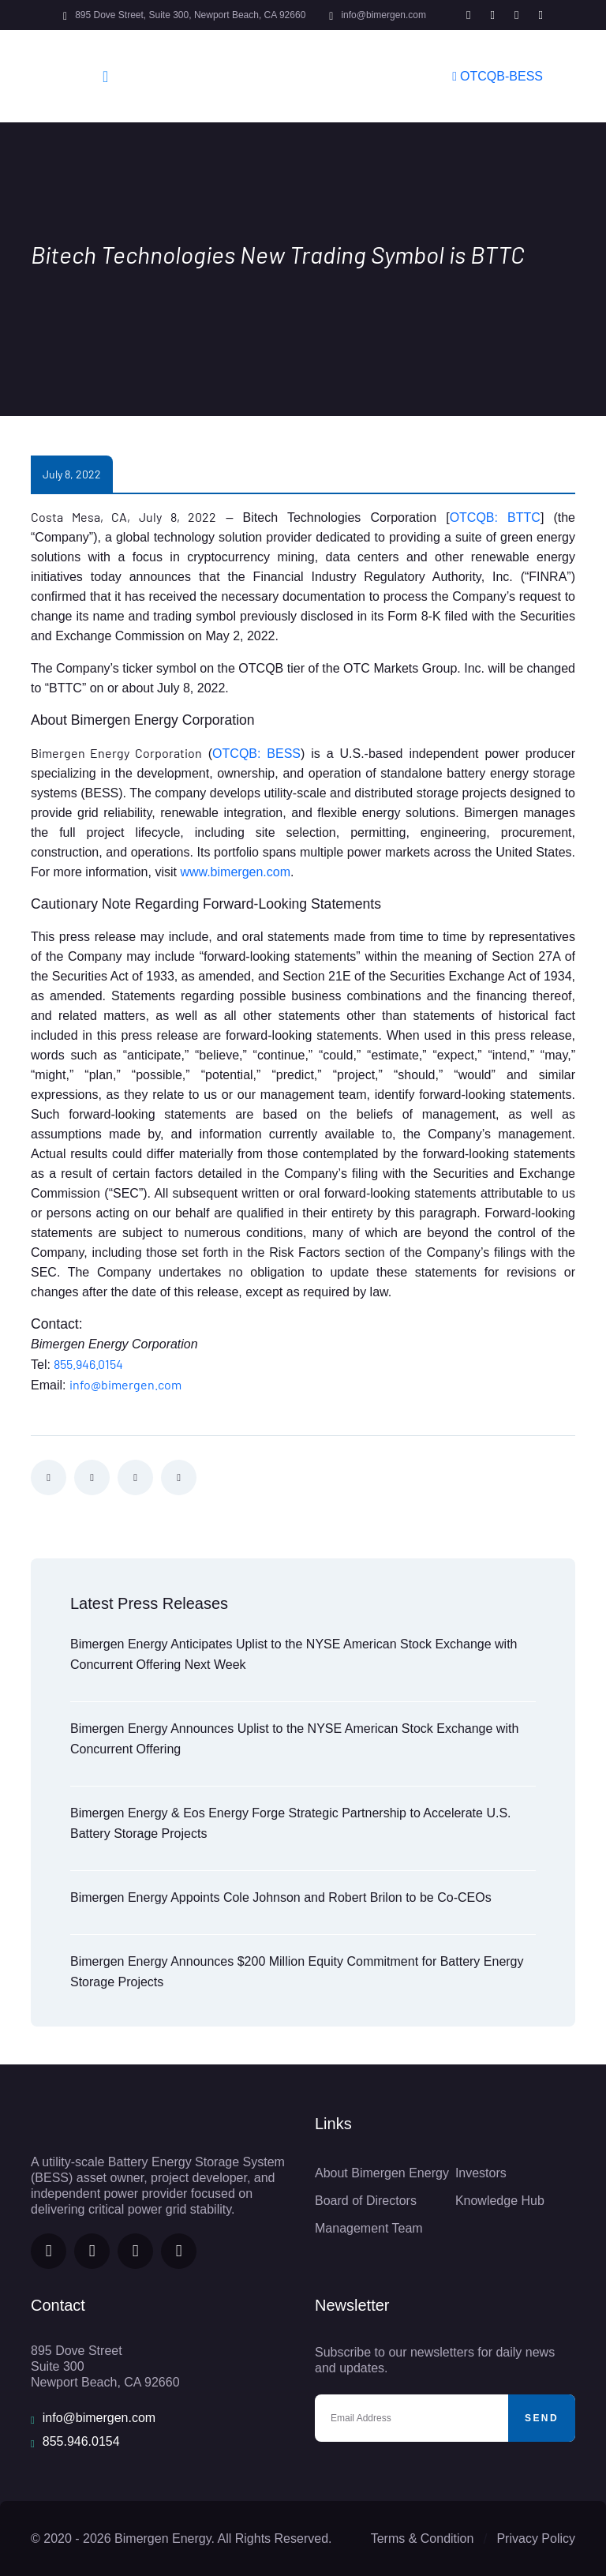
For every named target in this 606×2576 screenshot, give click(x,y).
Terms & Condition (422, 2538)
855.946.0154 (88, 1363)
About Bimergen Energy (382, 2173)
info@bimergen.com (383, 15)
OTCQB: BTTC (495, 517)
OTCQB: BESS (256, 753)
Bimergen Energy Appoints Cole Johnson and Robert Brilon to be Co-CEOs (281, 1897)
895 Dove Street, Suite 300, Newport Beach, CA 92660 (190, 15)
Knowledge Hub (499, 2200)
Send (542, 2418)
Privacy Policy (535, 2538)
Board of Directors (366, 2200)
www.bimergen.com (235, 872)
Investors (481, 2173)
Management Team (369, 2228)
